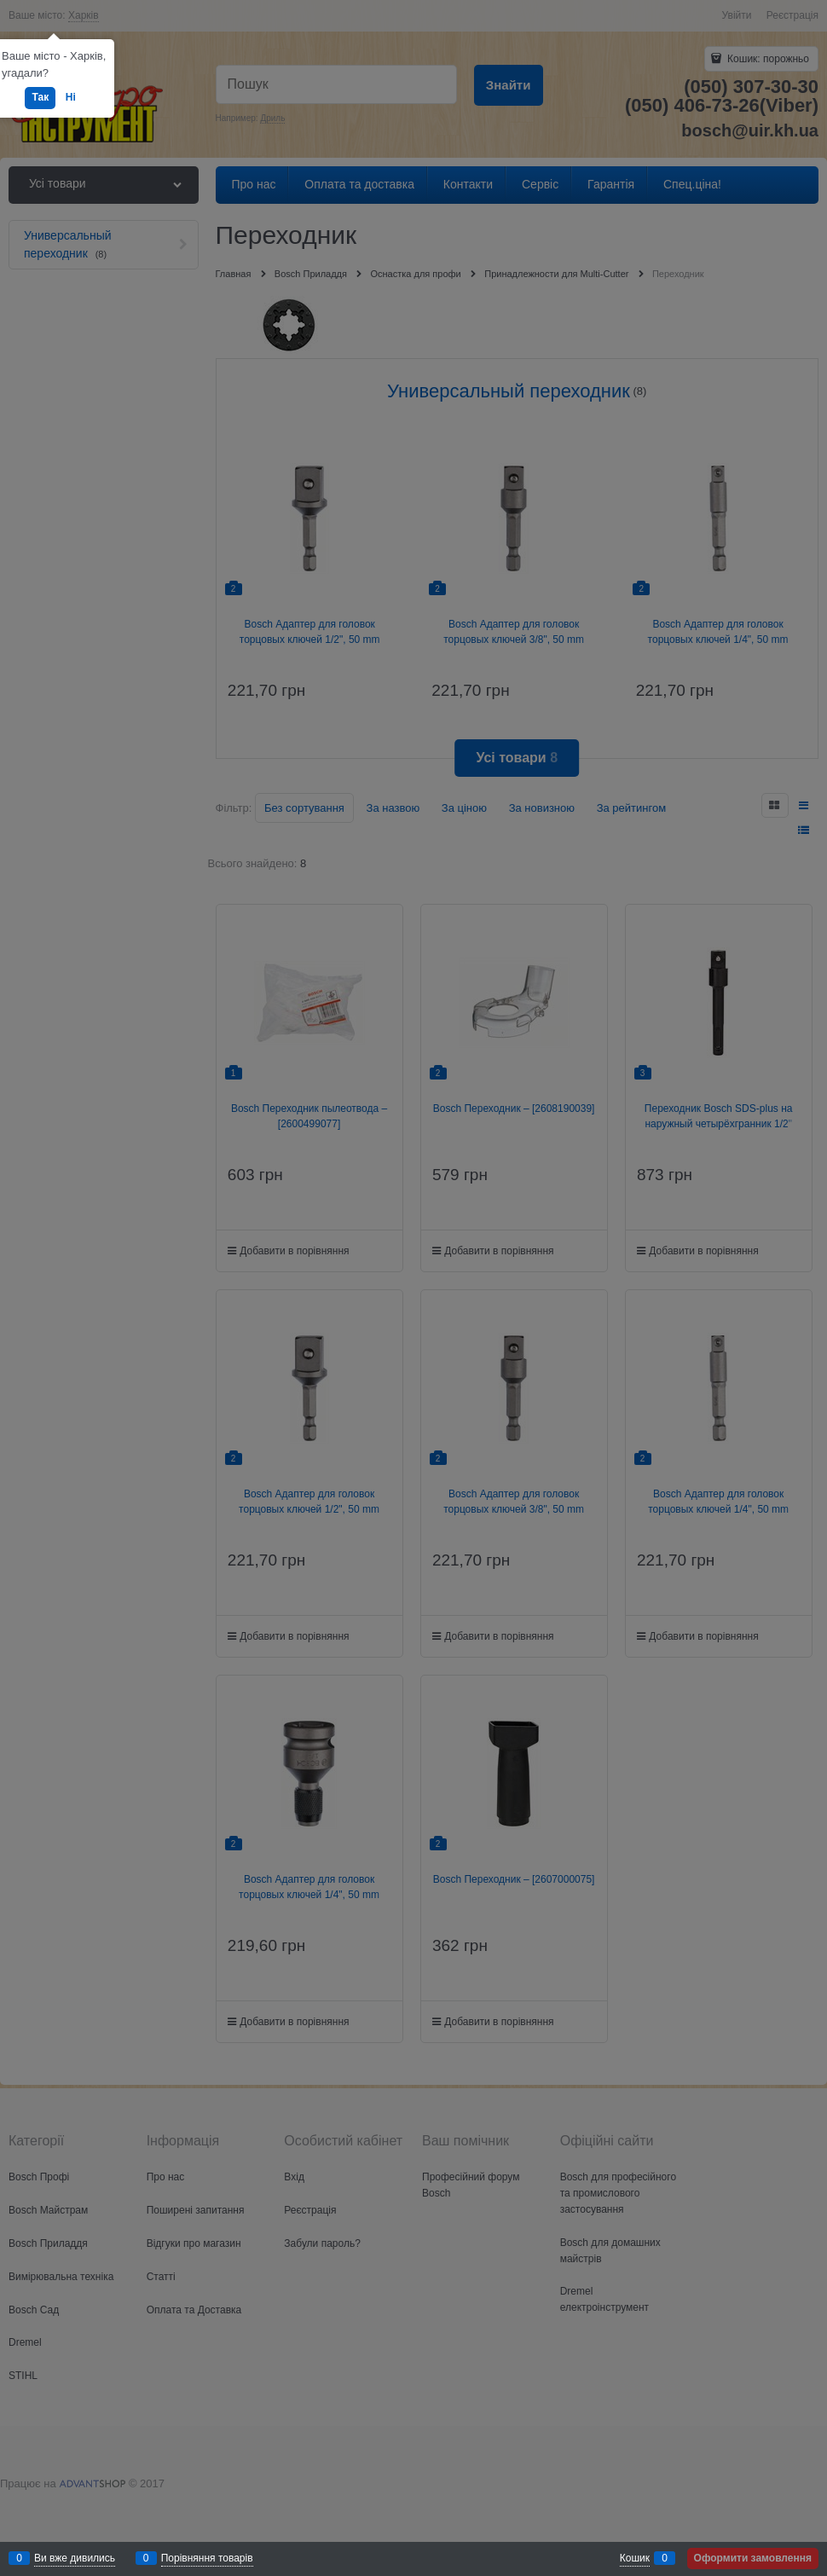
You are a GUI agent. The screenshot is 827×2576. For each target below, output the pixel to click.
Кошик (635, 2558)
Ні (71, 97)
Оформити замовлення (753, 2558)
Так (40, 97)
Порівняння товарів (207, 2558)
